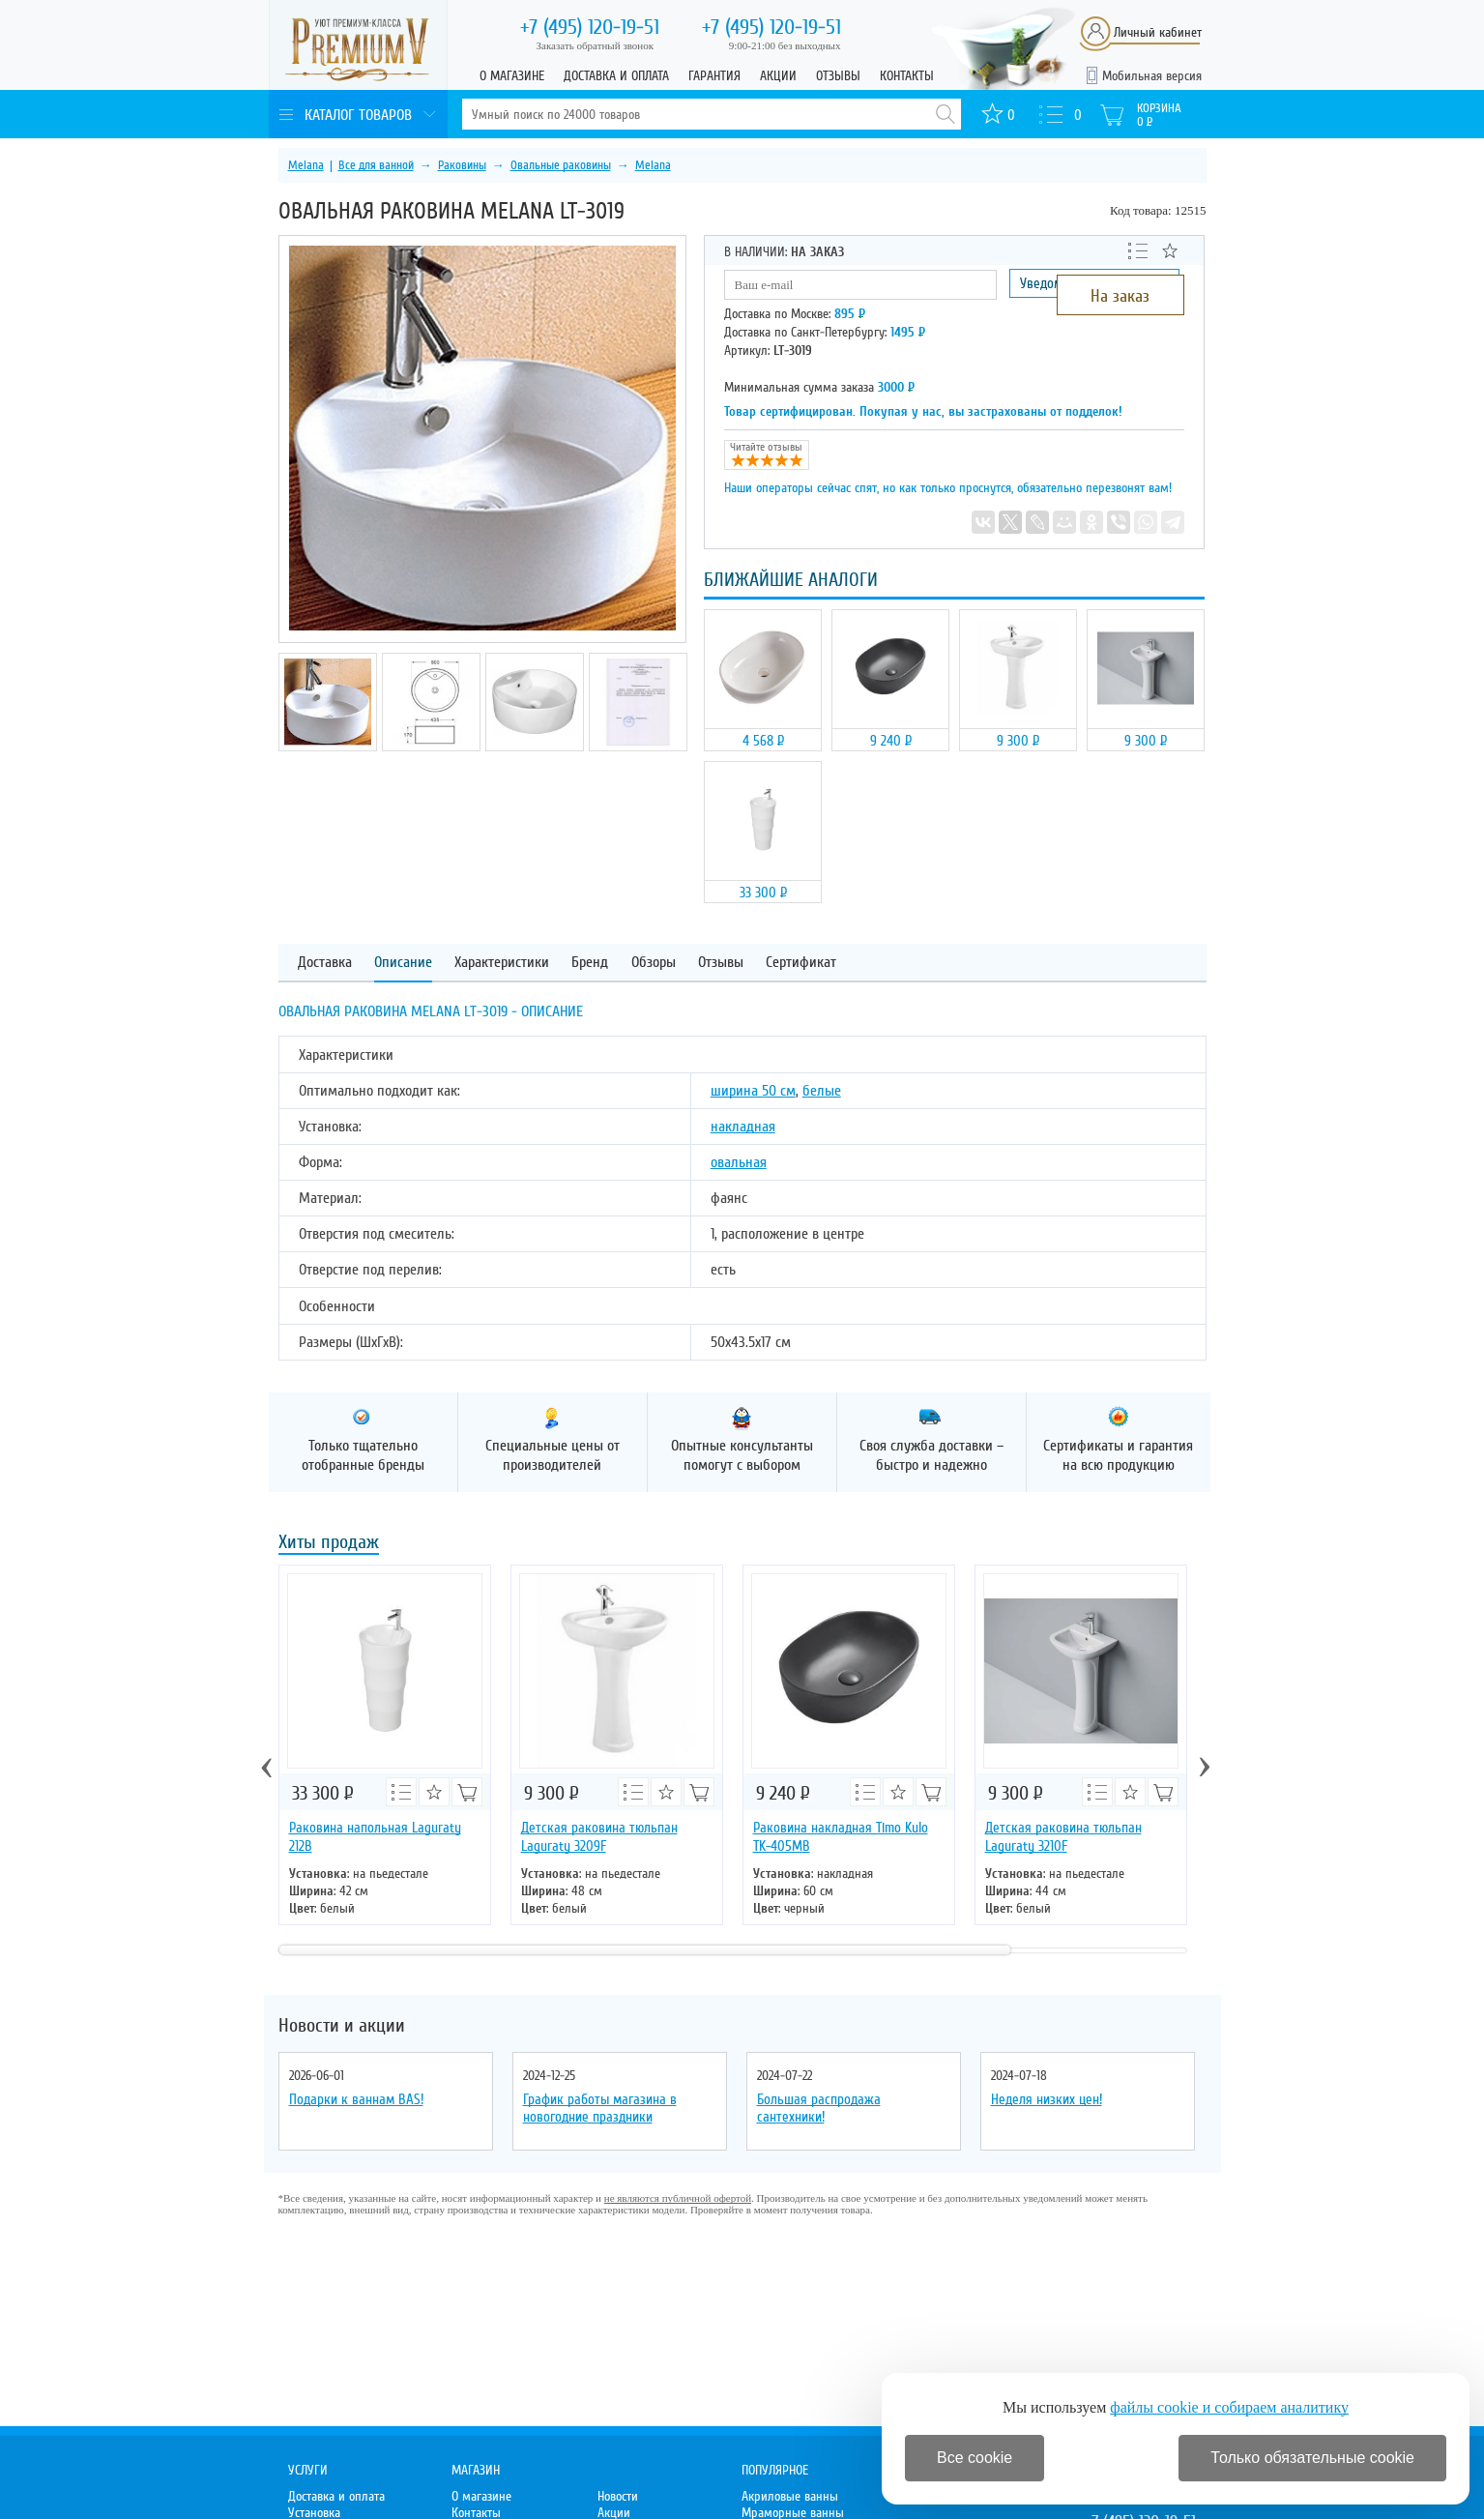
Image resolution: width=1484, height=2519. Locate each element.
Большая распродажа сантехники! (819, 2108)
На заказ (1120, 296)
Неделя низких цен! (1046, 2099)
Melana (306, 165)
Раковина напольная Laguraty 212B (375, 1837)
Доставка (325, 962)
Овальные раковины (560, 165)
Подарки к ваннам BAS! (356, 2099)
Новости (617, 2496)
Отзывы (838, 76)
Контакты (907, 76)
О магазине (512, 76)
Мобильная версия (1152, 76)
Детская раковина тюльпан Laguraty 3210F (1063, 1837)
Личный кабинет (1158, 32)
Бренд (589, 962)
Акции (778, 76)
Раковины (462, 165)
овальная (739, 1162)
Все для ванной (376, 165)
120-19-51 (589, 27)
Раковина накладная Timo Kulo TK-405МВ (840, 1837)
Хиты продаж (328, 1544)
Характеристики (501, 962)
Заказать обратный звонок (596, 45)
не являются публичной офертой (677, 2198)
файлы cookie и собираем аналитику (1229, 2407)
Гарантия (714, 76)
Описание (403, 962)
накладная (743, 1126)
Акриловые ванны (790, 2496)
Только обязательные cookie (1312, 2457)
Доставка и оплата (616, 76)
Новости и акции (341, 2025)
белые (821, 1090)
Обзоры (653, 962)
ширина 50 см (753, 1090)
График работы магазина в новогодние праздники (600, 2108)
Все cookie (974, 2457)
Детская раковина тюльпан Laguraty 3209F (599, 1837)
